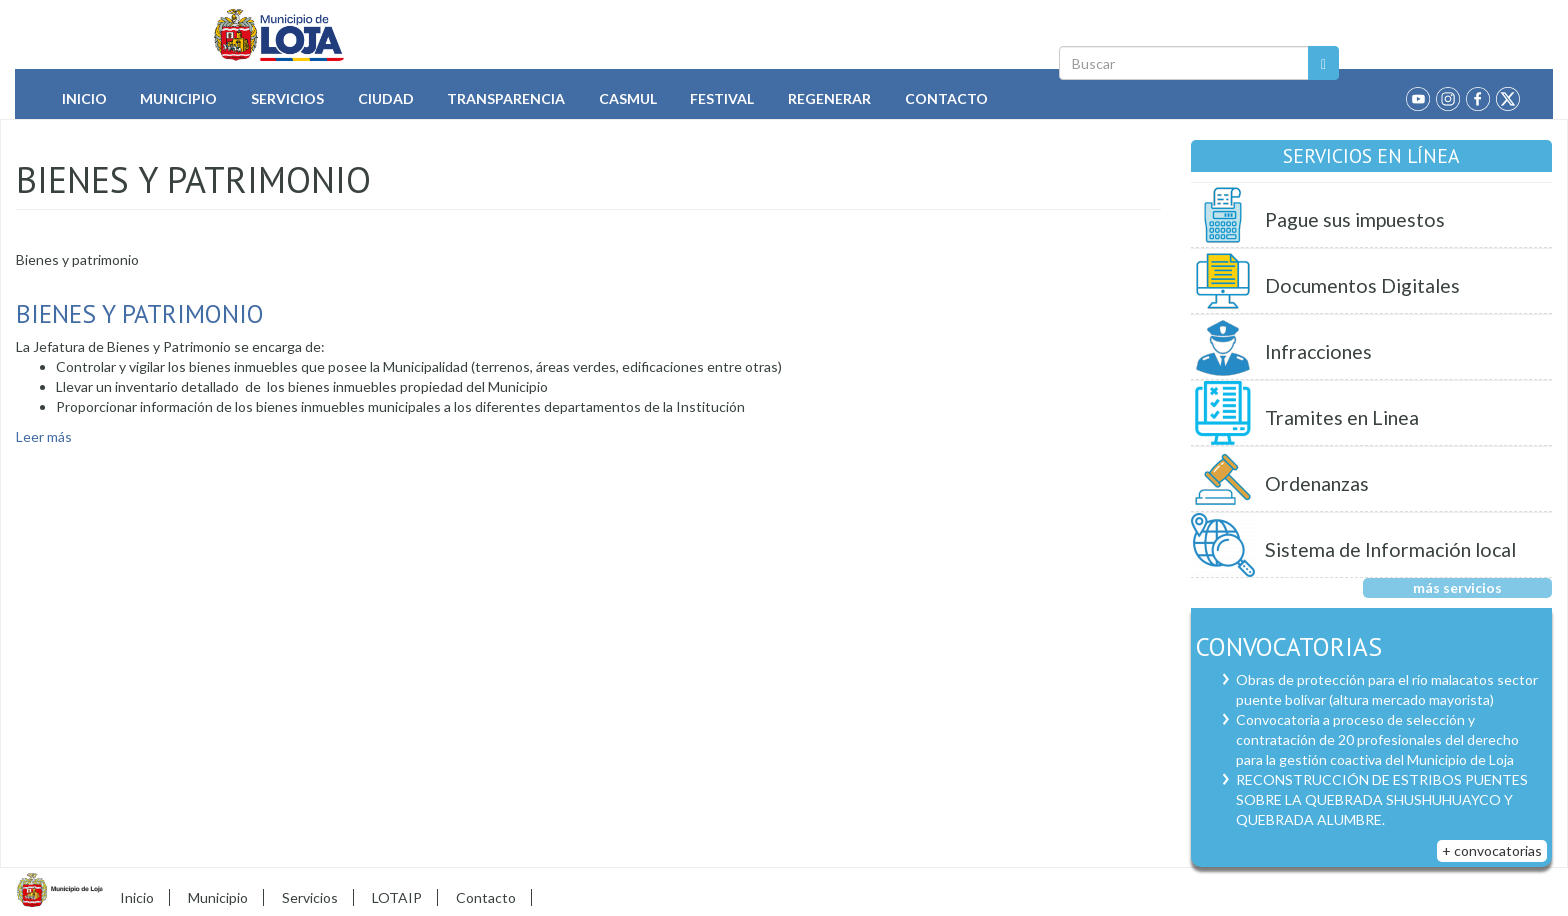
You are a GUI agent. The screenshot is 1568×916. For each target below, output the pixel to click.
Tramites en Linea (1342, 417)
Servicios (287, 98)
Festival (722, 98)
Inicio (84, 98)
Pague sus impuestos (1355, 219)
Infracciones (1318, 351)
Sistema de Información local (1390, 549)
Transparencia (506, 98)
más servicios (1457, 587)
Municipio (178, 98)
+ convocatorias (1492, 850)
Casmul (628, 98)
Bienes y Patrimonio (140, 313)
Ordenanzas (1317, 483)
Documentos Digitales (1362, 285)
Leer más (44, 436)
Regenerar (829, 98)
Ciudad (386, 98)
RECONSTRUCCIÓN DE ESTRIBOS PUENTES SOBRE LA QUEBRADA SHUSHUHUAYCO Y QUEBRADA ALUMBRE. (1382, 799)
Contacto (946, 98)
